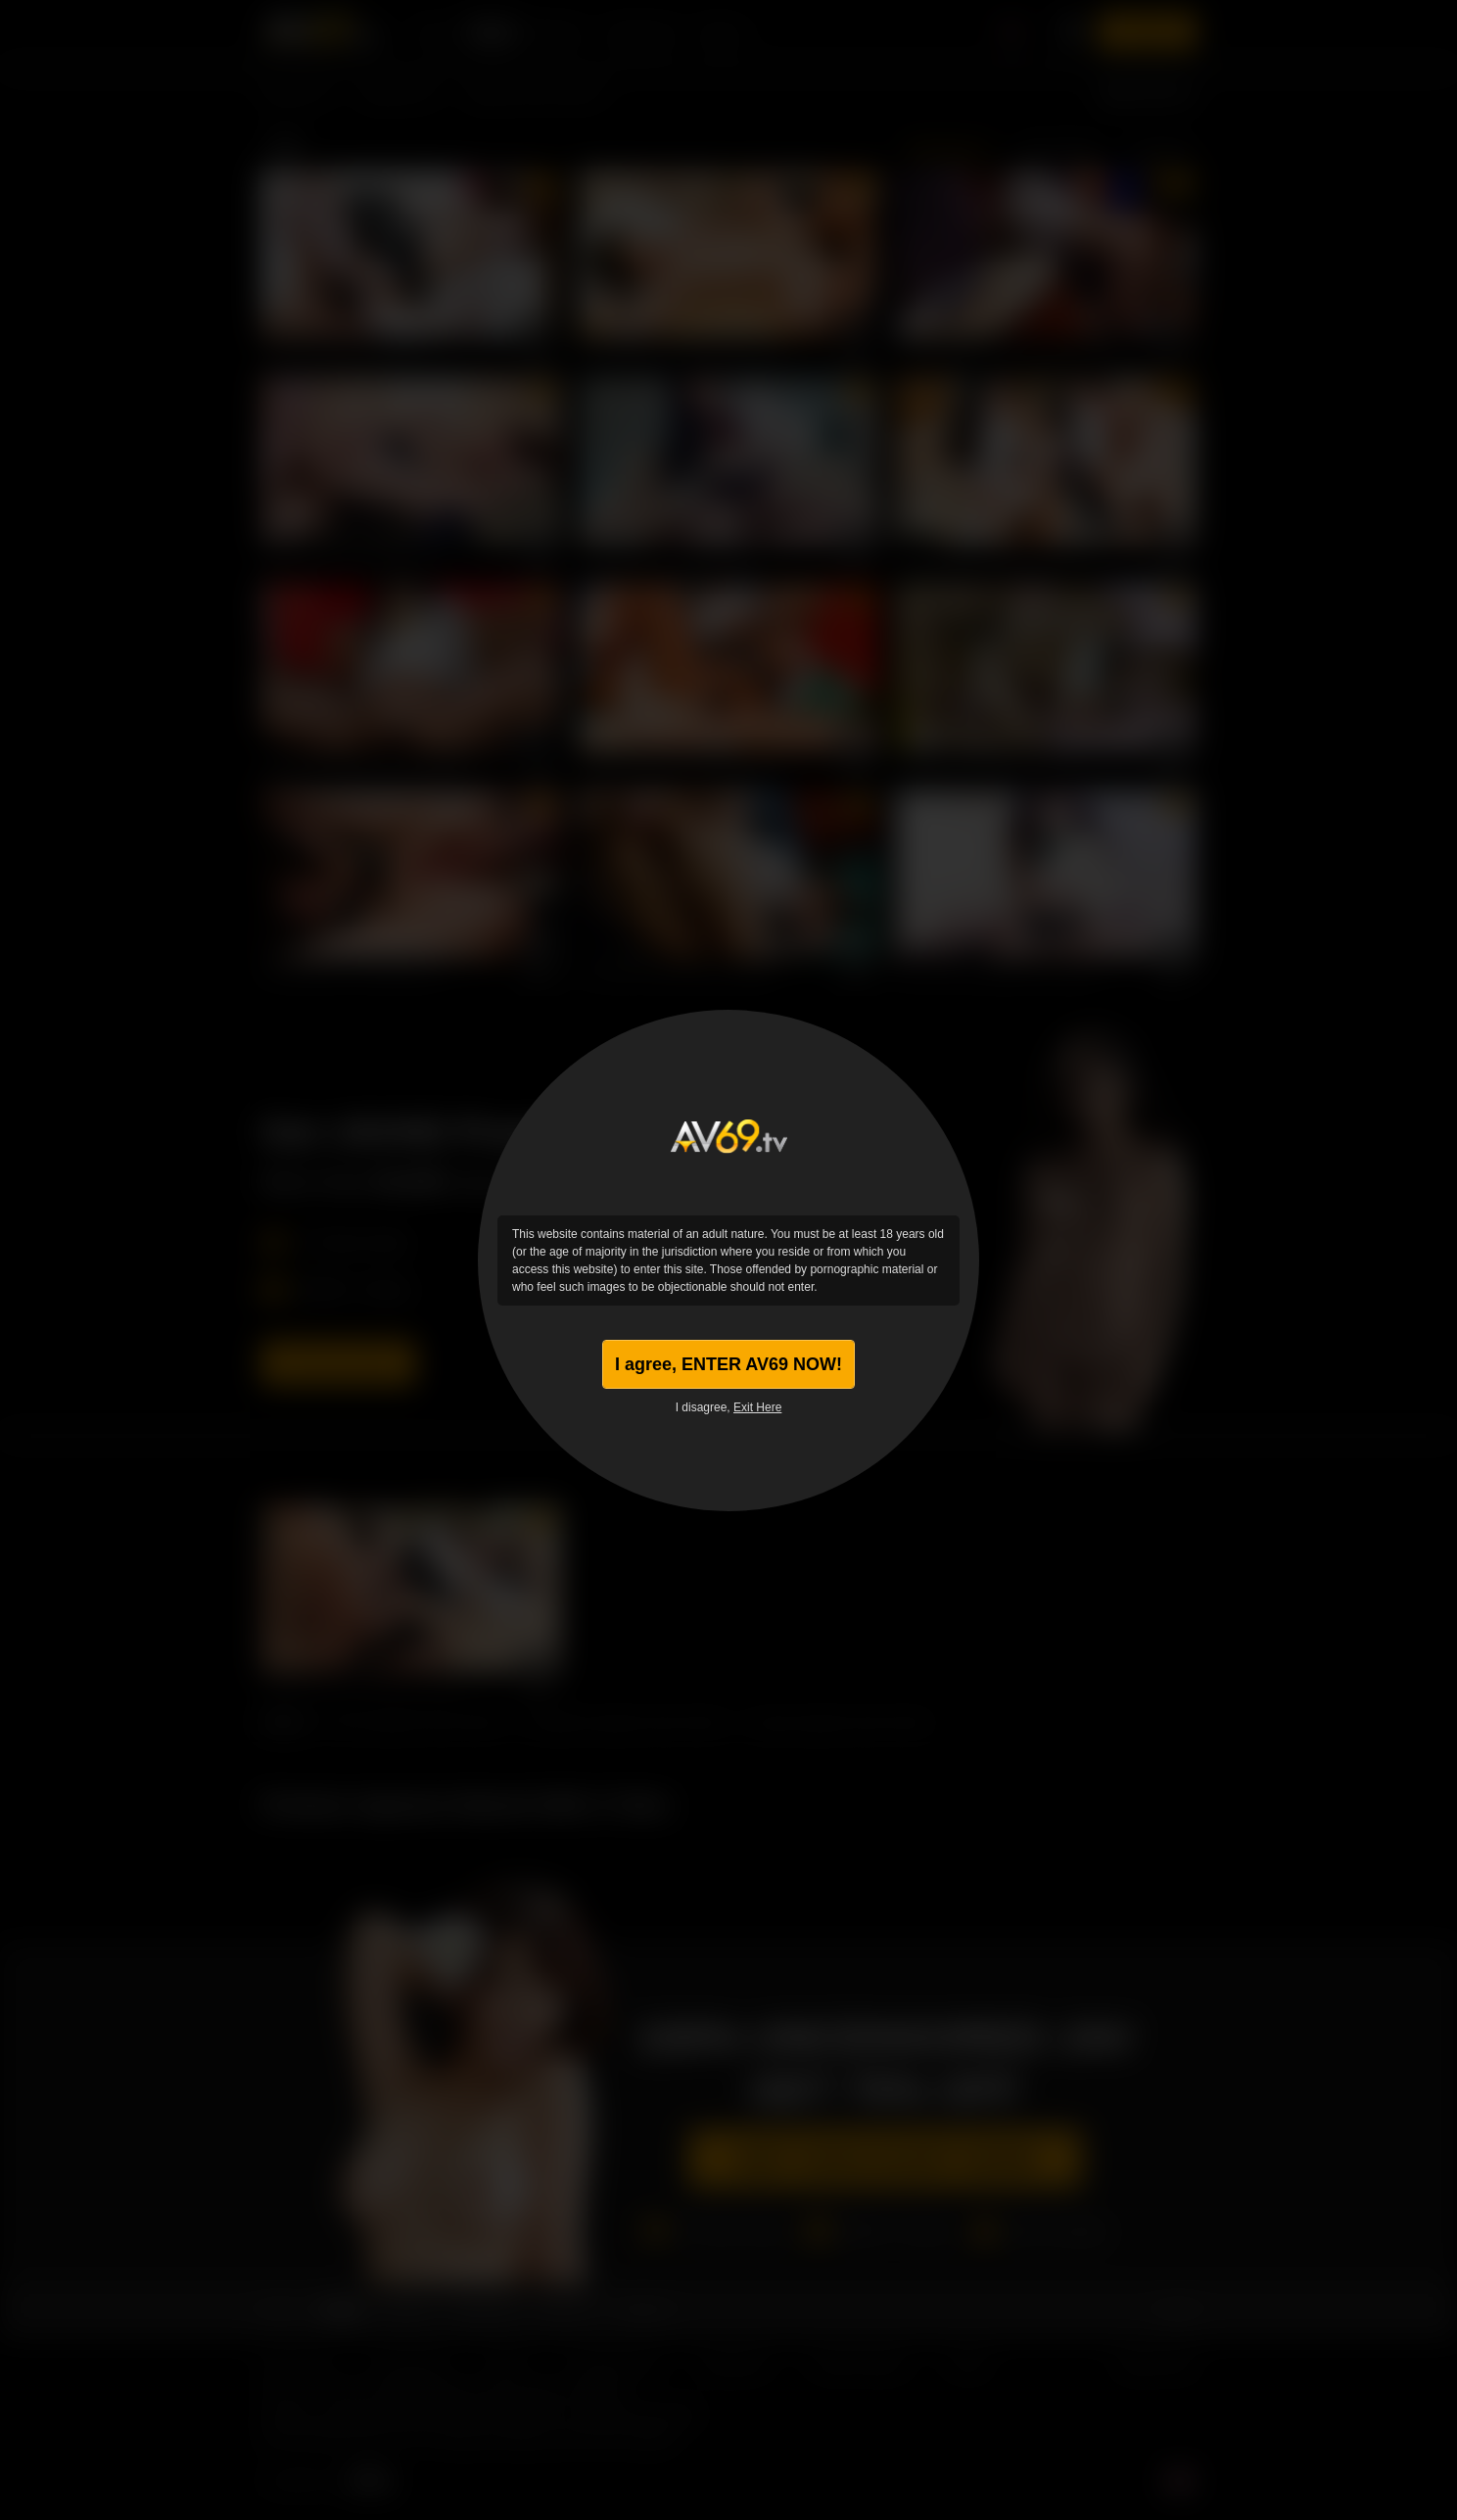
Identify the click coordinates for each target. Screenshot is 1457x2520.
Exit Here (757, 1407)
